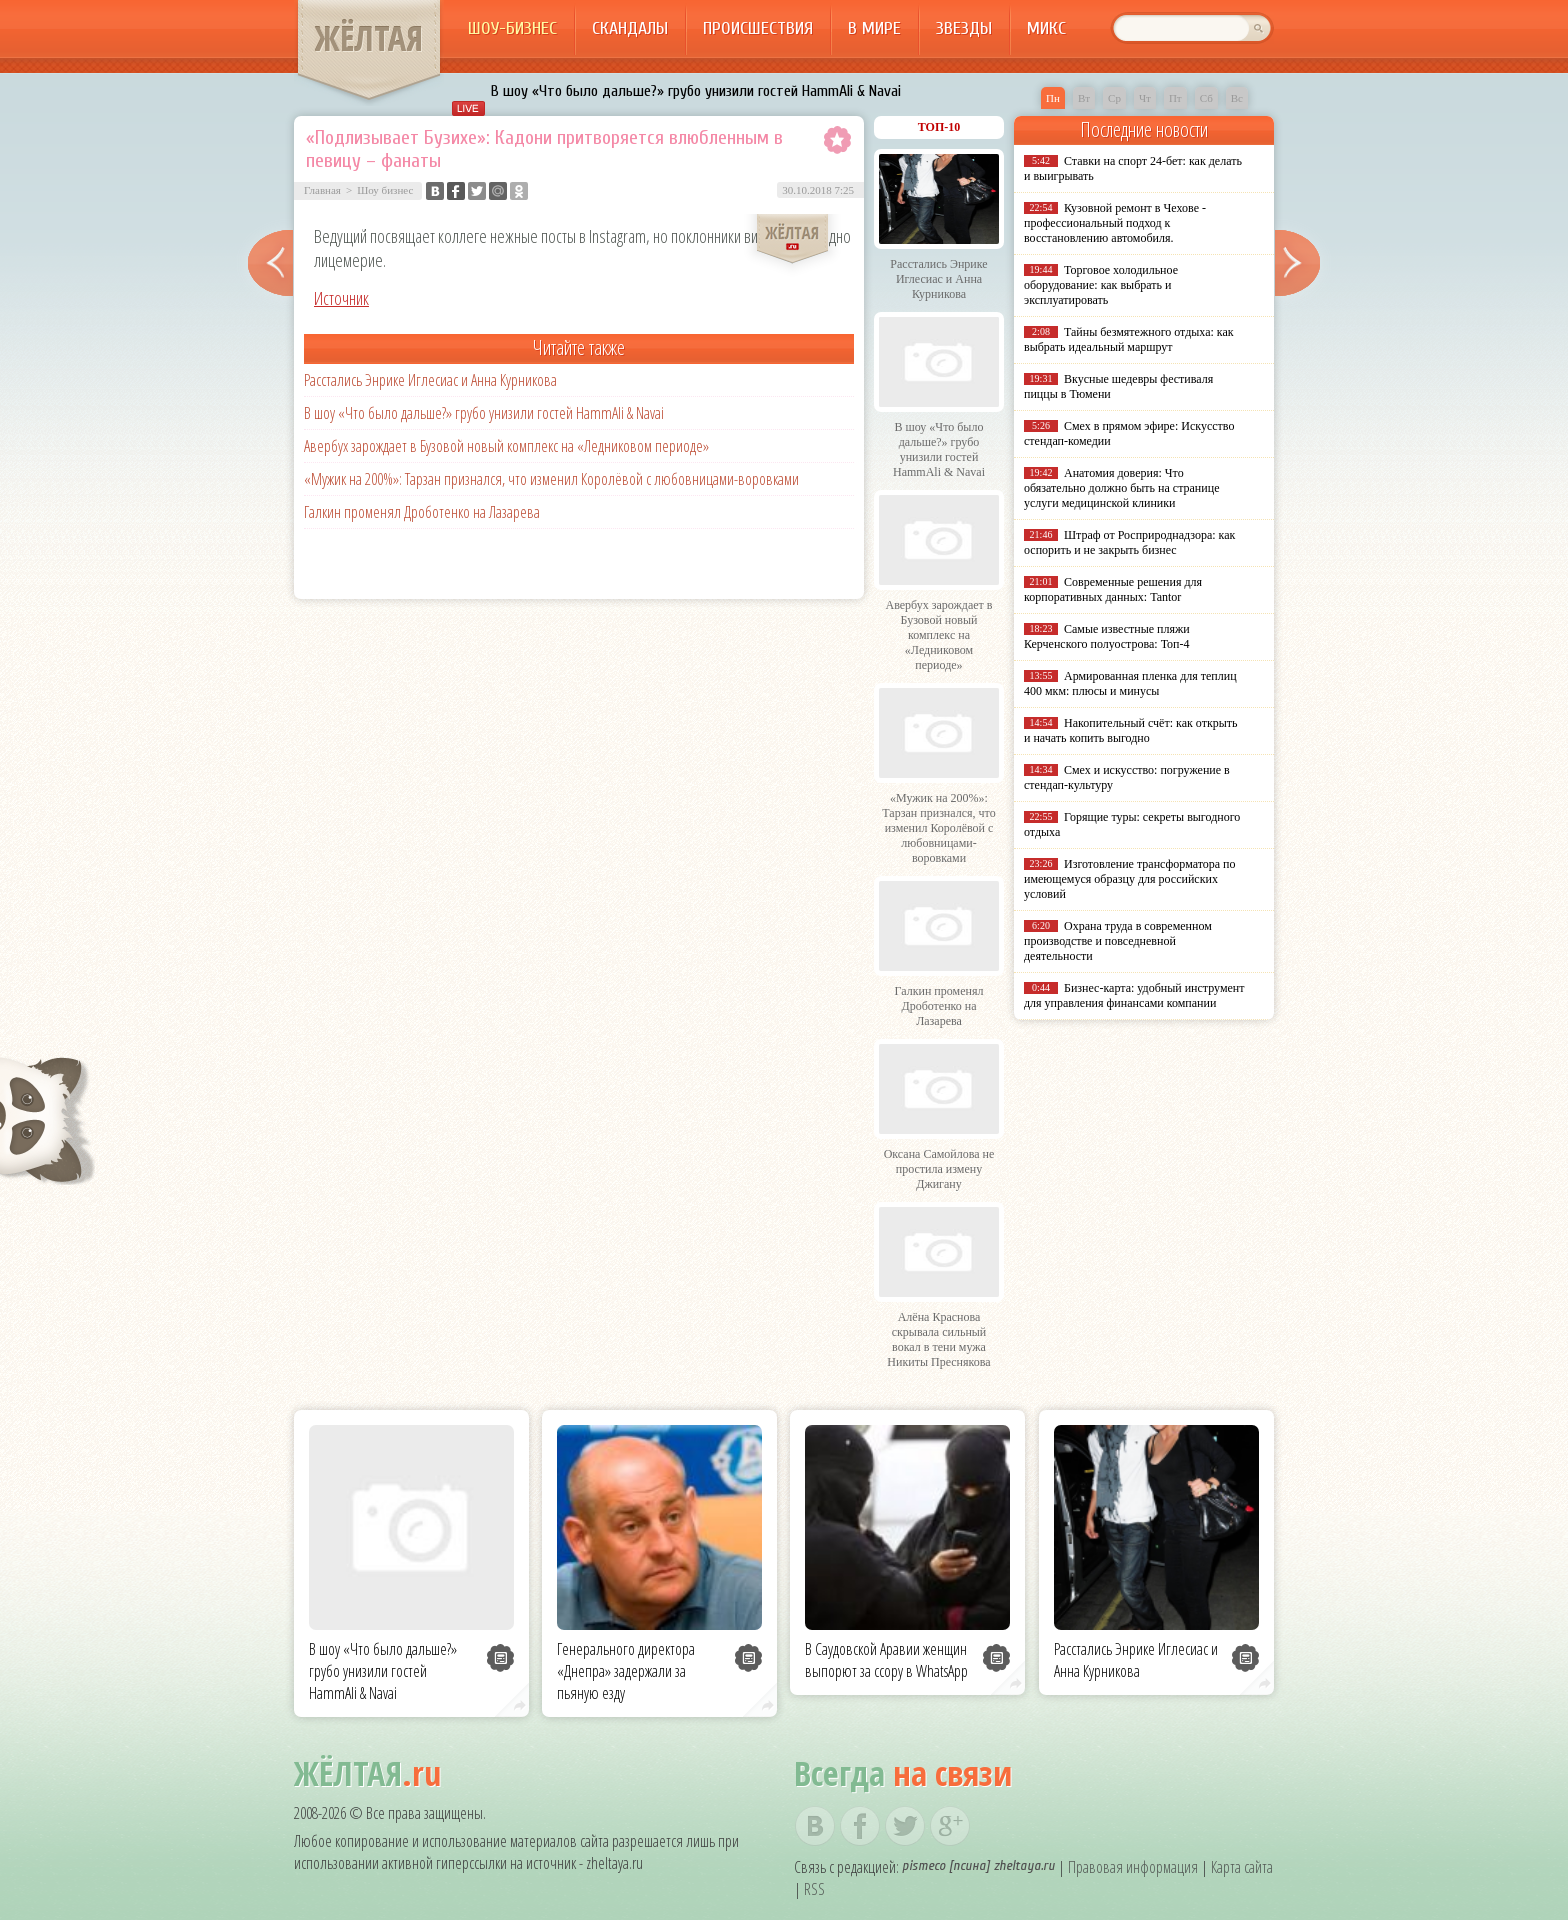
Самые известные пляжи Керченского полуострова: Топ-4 (1107, 636)
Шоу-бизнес (512, 28)
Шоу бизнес (385, 190)
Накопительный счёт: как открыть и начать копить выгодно (1131, 730)
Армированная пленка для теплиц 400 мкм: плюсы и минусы (1130, 683)
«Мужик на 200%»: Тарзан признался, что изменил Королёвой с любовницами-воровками (551, 479)
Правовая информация (1133, 1867)
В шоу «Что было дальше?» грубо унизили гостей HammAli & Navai (696, 91)
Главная (322, 190)
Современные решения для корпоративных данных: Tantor (1113, 589)
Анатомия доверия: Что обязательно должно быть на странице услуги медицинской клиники (1121, 488)
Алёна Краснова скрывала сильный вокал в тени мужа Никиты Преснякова (938, 1339)
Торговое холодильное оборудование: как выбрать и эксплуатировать (1101, 285)
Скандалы (630, 28)
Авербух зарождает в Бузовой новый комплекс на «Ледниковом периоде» (506, 446)
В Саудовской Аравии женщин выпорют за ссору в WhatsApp (886, 1660)
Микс (1046, 28)
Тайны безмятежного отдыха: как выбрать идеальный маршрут (1129, 339)
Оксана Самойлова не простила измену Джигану (939, 1169)
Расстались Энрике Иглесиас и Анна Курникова (430, 380)
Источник (341, 298)
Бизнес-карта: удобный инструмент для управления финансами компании (1134, 995)
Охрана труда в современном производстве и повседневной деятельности (1118, 941)
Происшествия (758, 28)
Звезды (964, 28)
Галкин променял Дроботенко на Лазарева (422, 512)
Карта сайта (1242, 1867)
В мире (874, 28)
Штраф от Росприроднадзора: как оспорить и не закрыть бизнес (1129, 542)
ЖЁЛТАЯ (369, 38)
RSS (814, 1889)
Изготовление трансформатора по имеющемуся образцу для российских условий (1130, 879)
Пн (1053, 98)
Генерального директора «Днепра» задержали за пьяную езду (626, 1671)
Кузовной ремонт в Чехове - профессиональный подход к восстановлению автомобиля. (1115, 223)
